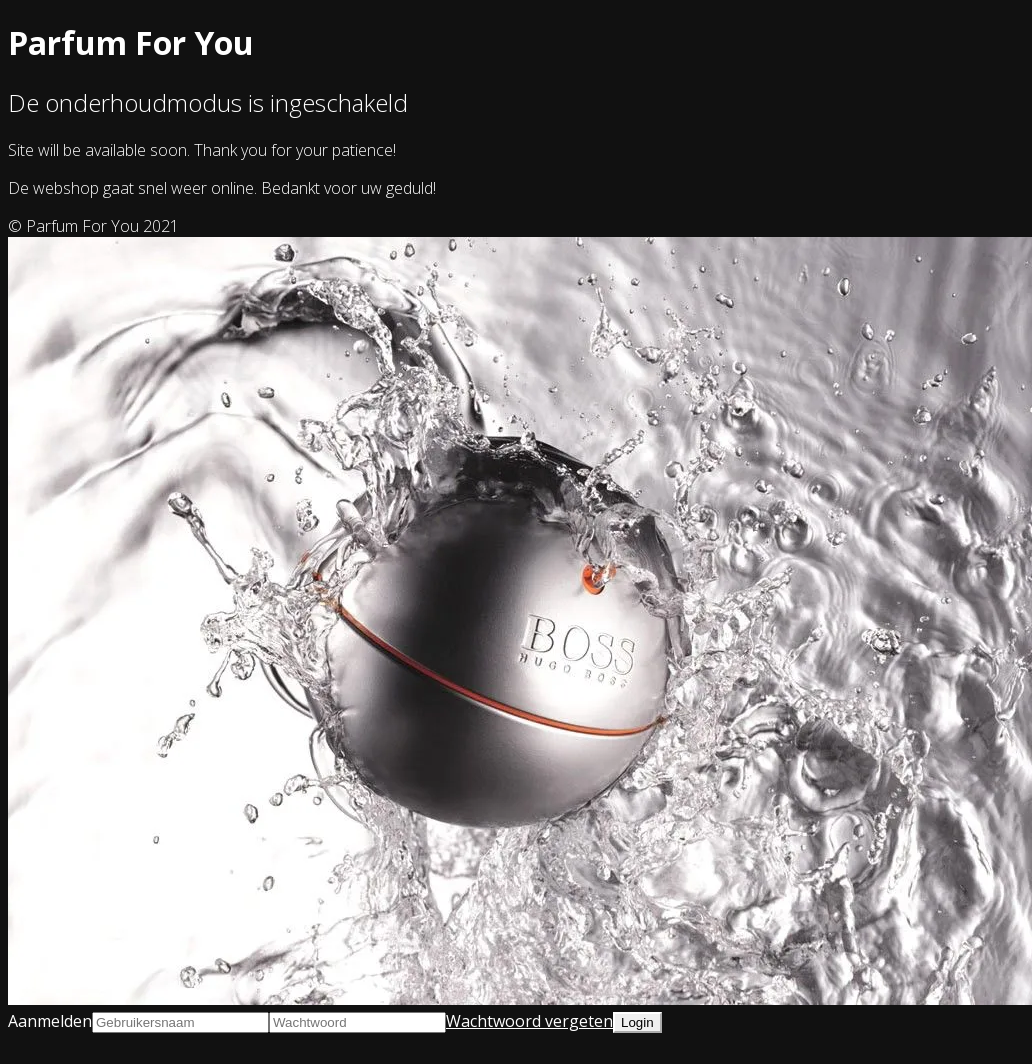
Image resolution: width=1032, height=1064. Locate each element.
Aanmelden (50, 1021)
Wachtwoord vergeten (529, 1021)
